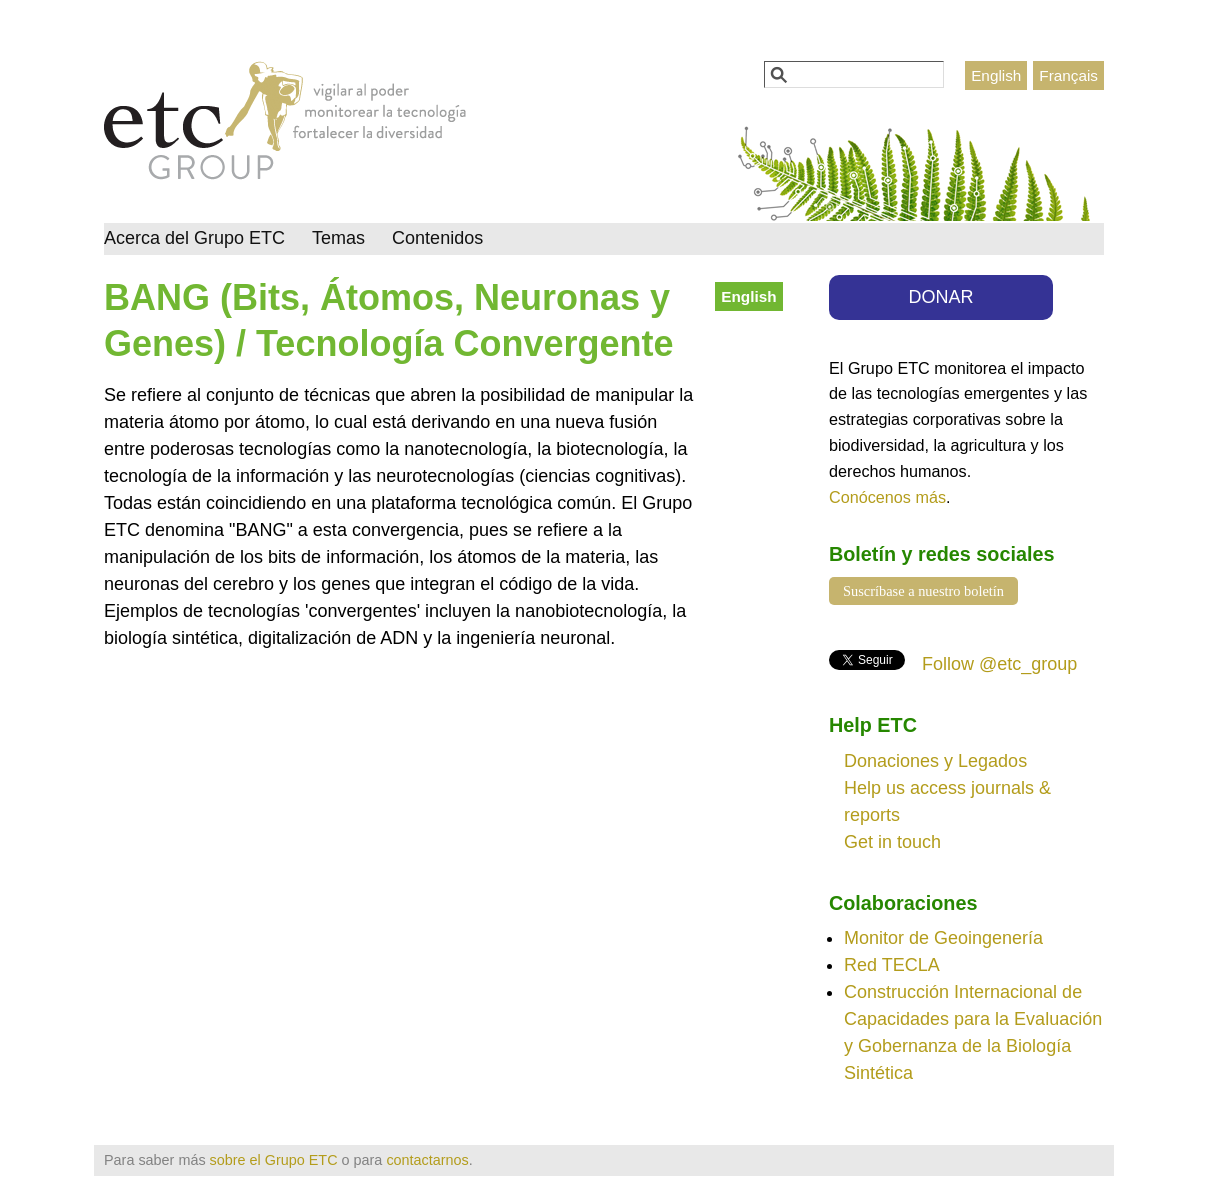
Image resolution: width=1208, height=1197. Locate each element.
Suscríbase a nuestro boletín (923, 591)
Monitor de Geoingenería (943, 938)
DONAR (941, 297)
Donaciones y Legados (935, 761)
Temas (338, 238)
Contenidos (437, 238)
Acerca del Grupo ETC (194, 238)
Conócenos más (887, 497)
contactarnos (427, 1160)
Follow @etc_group (999, 664)
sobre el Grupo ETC (274, 1160)
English (996, 75)
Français (1068, 75)
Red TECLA (892, 965)
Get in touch (892, 842)
